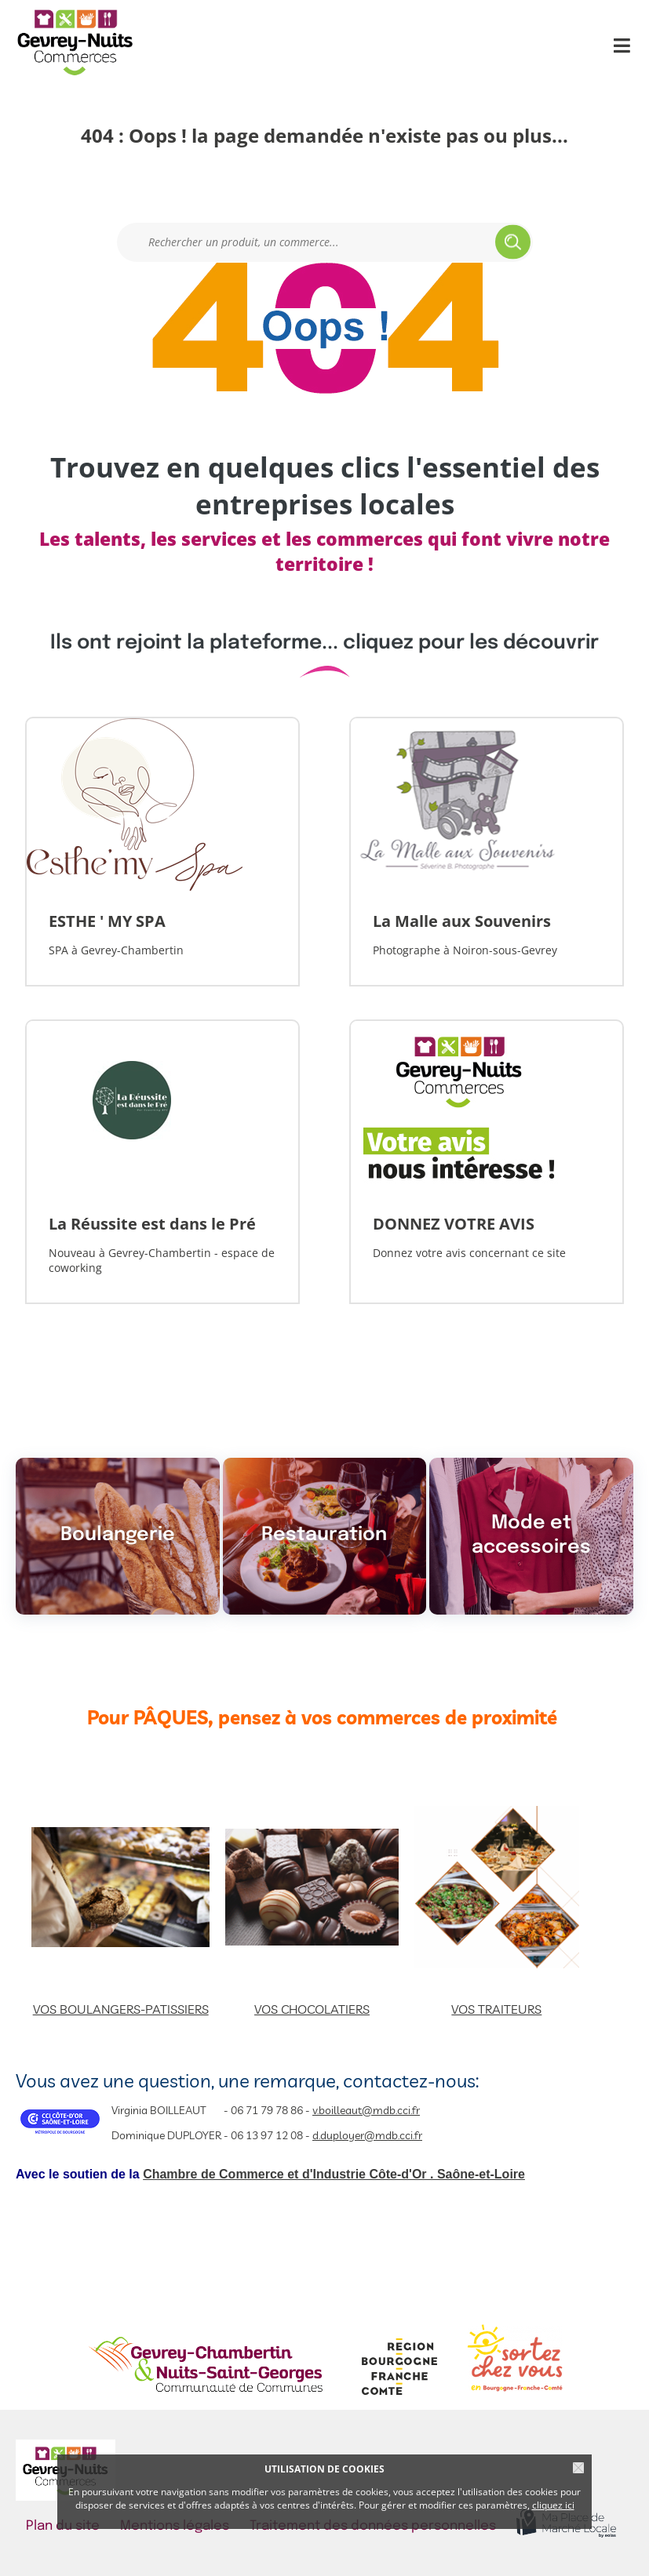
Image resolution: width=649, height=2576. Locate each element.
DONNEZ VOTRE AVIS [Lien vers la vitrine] (453, 1223)
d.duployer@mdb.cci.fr (367, 2135)
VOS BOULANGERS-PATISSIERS (121, 2009)
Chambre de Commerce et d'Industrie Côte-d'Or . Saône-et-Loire (334, 2174)
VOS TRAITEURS (496, 2009)
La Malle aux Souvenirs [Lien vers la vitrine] (462, 921)
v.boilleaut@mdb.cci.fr (366, 2110)
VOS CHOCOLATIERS (312, 2009)
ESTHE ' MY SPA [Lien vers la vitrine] (107, 921)
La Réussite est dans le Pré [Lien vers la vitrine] (152, 1223)
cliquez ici (553, 2505)
